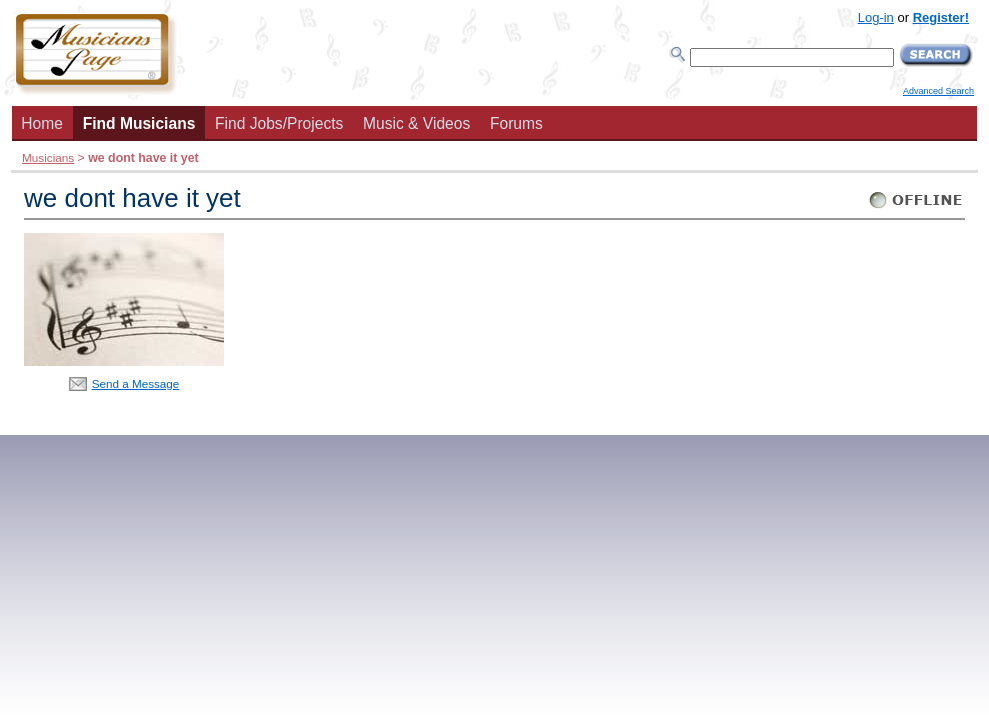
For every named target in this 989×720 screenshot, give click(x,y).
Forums (516, 123)
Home (42, 123)
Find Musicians (139, 123)
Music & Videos (416, 123)
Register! (941, 17)
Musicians (48, 157)
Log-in (876, 17)
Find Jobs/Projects (279, 123)
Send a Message (136, 383)
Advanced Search (938, 91)
